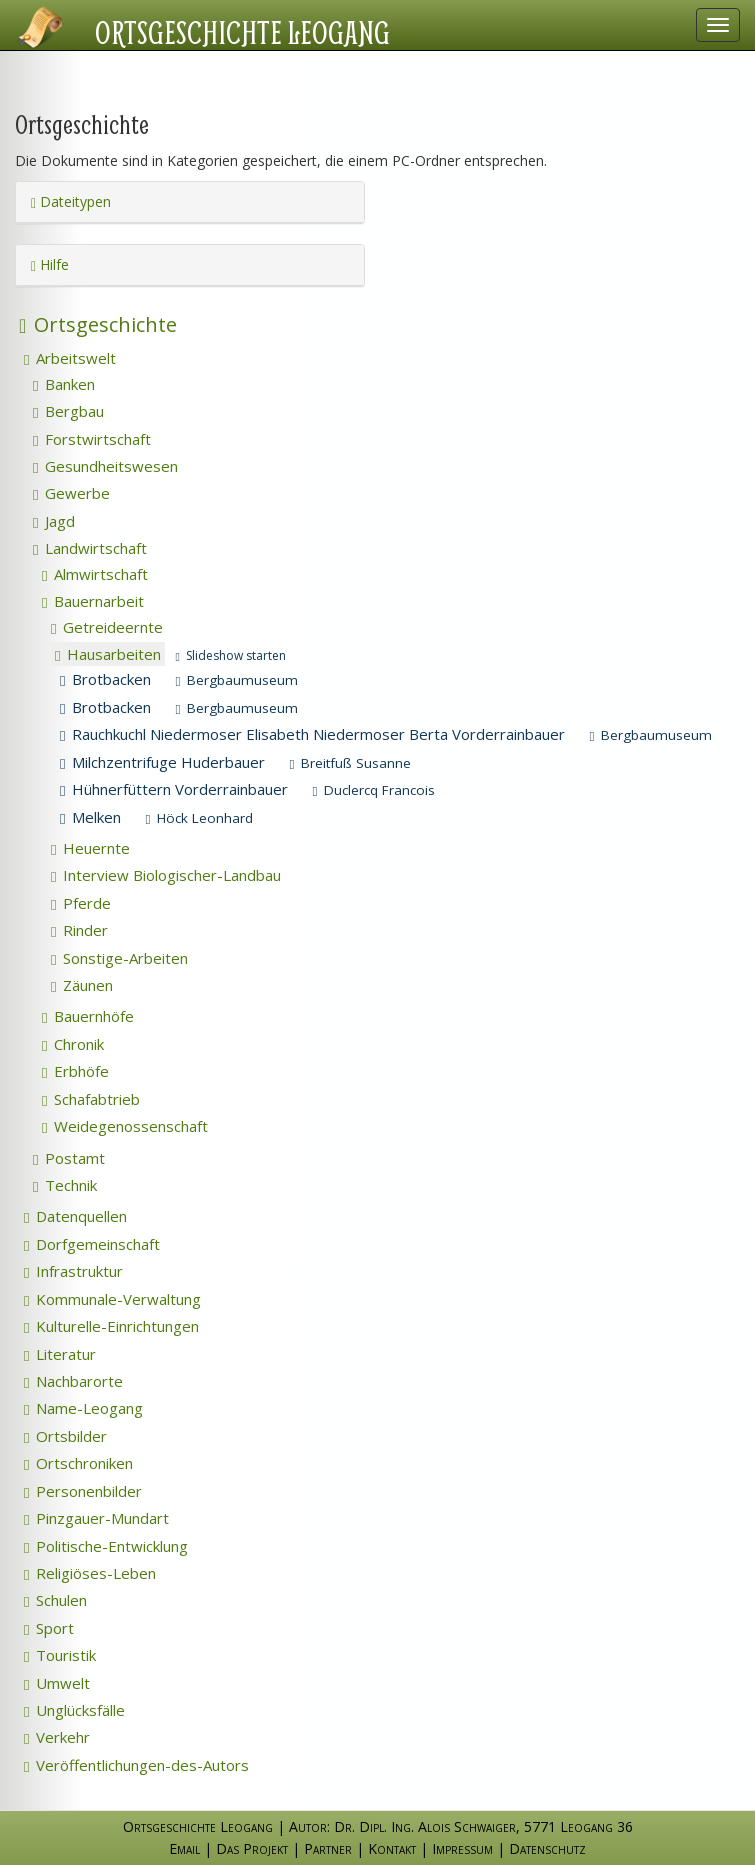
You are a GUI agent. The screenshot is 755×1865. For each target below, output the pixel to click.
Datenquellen (75, 1216)
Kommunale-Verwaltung (112, 1299)
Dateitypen (71, 201)
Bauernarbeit (93, 601)
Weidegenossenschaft (125, 1126)
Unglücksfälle (74, 1710)
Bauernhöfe (88, 1016)
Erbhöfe (75, 1071)
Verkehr (57, 1737)
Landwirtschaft (90, 548)
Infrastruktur (73, 1271)
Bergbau (68, 411)
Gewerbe (71, 493)
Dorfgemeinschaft (92, 1244)
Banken (64, 384)
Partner (328, 1848)
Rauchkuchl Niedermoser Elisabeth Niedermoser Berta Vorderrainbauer (312, 734)
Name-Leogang (83, 1408)
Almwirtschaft (95, 574)
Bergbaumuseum (236, 680)
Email (184, 1848)
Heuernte (90, 848)
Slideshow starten (230, 655)
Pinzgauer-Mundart (96, 1518)
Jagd (54, 521)
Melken (90, 817)
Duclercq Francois (373, 790)
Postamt (69, 1158)
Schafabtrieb (91, 1099)
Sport (49, 1628)
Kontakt (392, 1848)
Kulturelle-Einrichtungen (111, 1326)
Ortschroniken (78, 1463)
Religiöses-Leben (90, 1573)
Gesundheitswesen (105, 466)
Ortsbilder (65, 1436)
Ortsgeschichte (98, 324)
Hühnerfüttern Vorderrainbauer (174, 789)
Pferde (81, 903)
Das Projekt (252, 1848)
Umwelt (57, 1683)
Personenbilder (83, 1491)
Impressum (462, 1848)
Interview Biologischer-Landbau (166, 875)
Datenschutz (547, 1848)
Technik (65, 1185)
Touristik (60, 1655)
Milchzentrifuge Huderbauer (162, 762)
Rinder (79, 930)
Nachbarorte (73, 1381)
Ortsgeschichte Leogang (242, 32)
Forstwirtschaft (92, 439)
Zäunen (82, 985)
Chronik (73, 1044)
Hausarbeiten (108, 654)
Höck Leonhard (199, 818)
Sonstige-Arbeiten (119, 958)
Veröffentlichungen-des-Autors (136, 1765)
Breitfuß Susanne (350, 763)
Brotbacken (105, 679)
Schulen (55, 1600)
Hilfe (50, 264)
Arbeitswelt (70, 358)
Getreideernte (107, 627)
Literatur (60, 1354)
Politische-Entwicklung (106, 1546)
